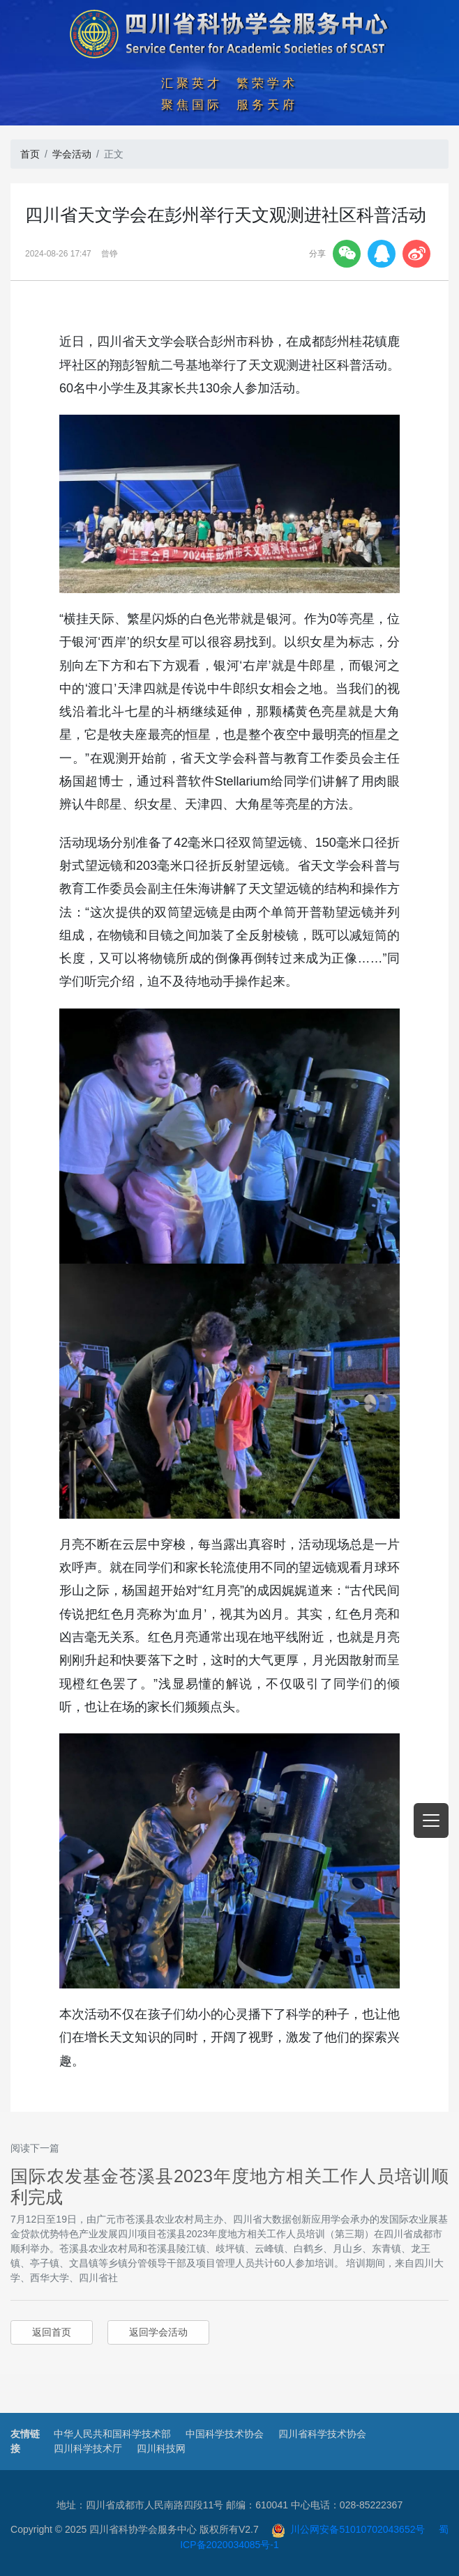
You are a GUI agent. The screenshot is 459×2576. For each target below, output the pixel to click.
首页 (30, 154)
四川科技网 (161, 2448)
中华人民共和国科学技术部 (112, 2433)
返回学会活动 (158, 2332)
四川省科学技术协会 (322, 2433)
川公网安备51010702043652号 (348, 2529)
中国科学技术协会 (225, 2433)
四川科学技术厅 (88, 2448)
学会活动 (71, 154)
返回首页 (51, 2332)
